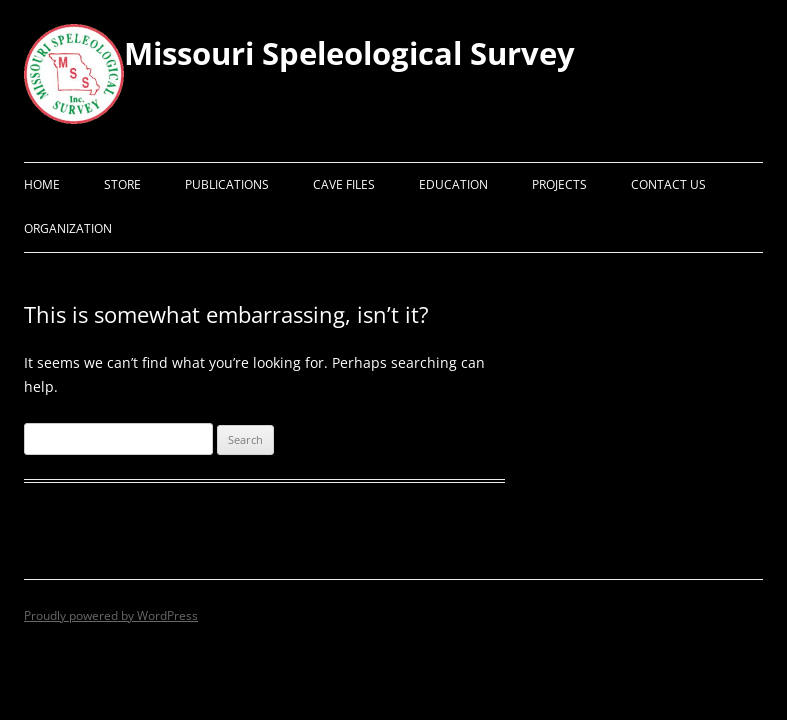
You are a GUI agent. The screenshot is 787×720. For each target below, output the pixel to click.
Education (453, 184)
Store (122, 184)
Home (42, 184)
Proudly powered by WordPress (111, 615)
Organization (68, 228)
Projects (559, 184)
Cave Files (344, 184)
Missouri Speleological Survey (349, 52)
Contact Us (668, 184)
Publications (227, 184)
